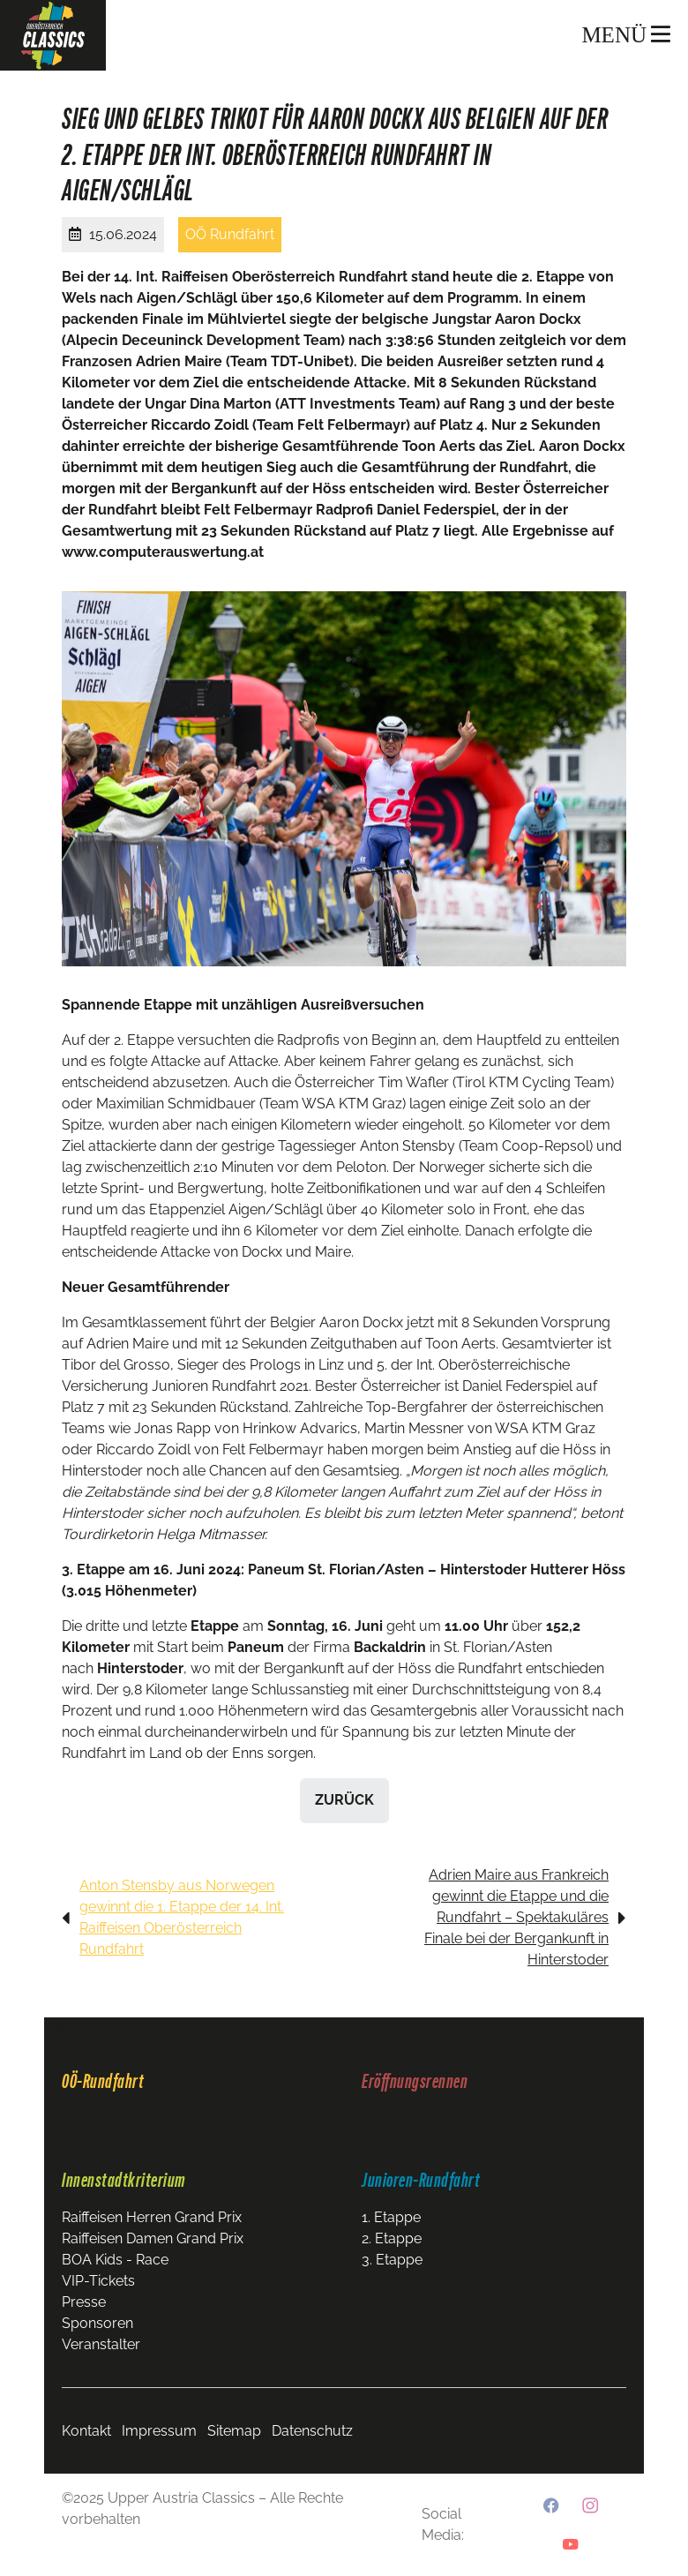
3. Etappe (392, 2259)
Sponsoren (97, 2323)
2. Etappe (392, 2238)
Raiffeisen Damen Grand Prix (152, 2238)
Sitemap (234, 2430)
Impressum (159, 2430)
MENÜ (625, 35)
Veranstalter (101, 2344)
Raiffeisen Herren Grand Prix (152, 2217)
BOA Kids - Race (115, 2259)
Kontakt (86, 2430)
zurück (344, 1799)
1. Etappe (391, 2217)
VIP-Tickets (98, 2280)
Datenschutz (312, 2430)
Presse (84, 2302)
